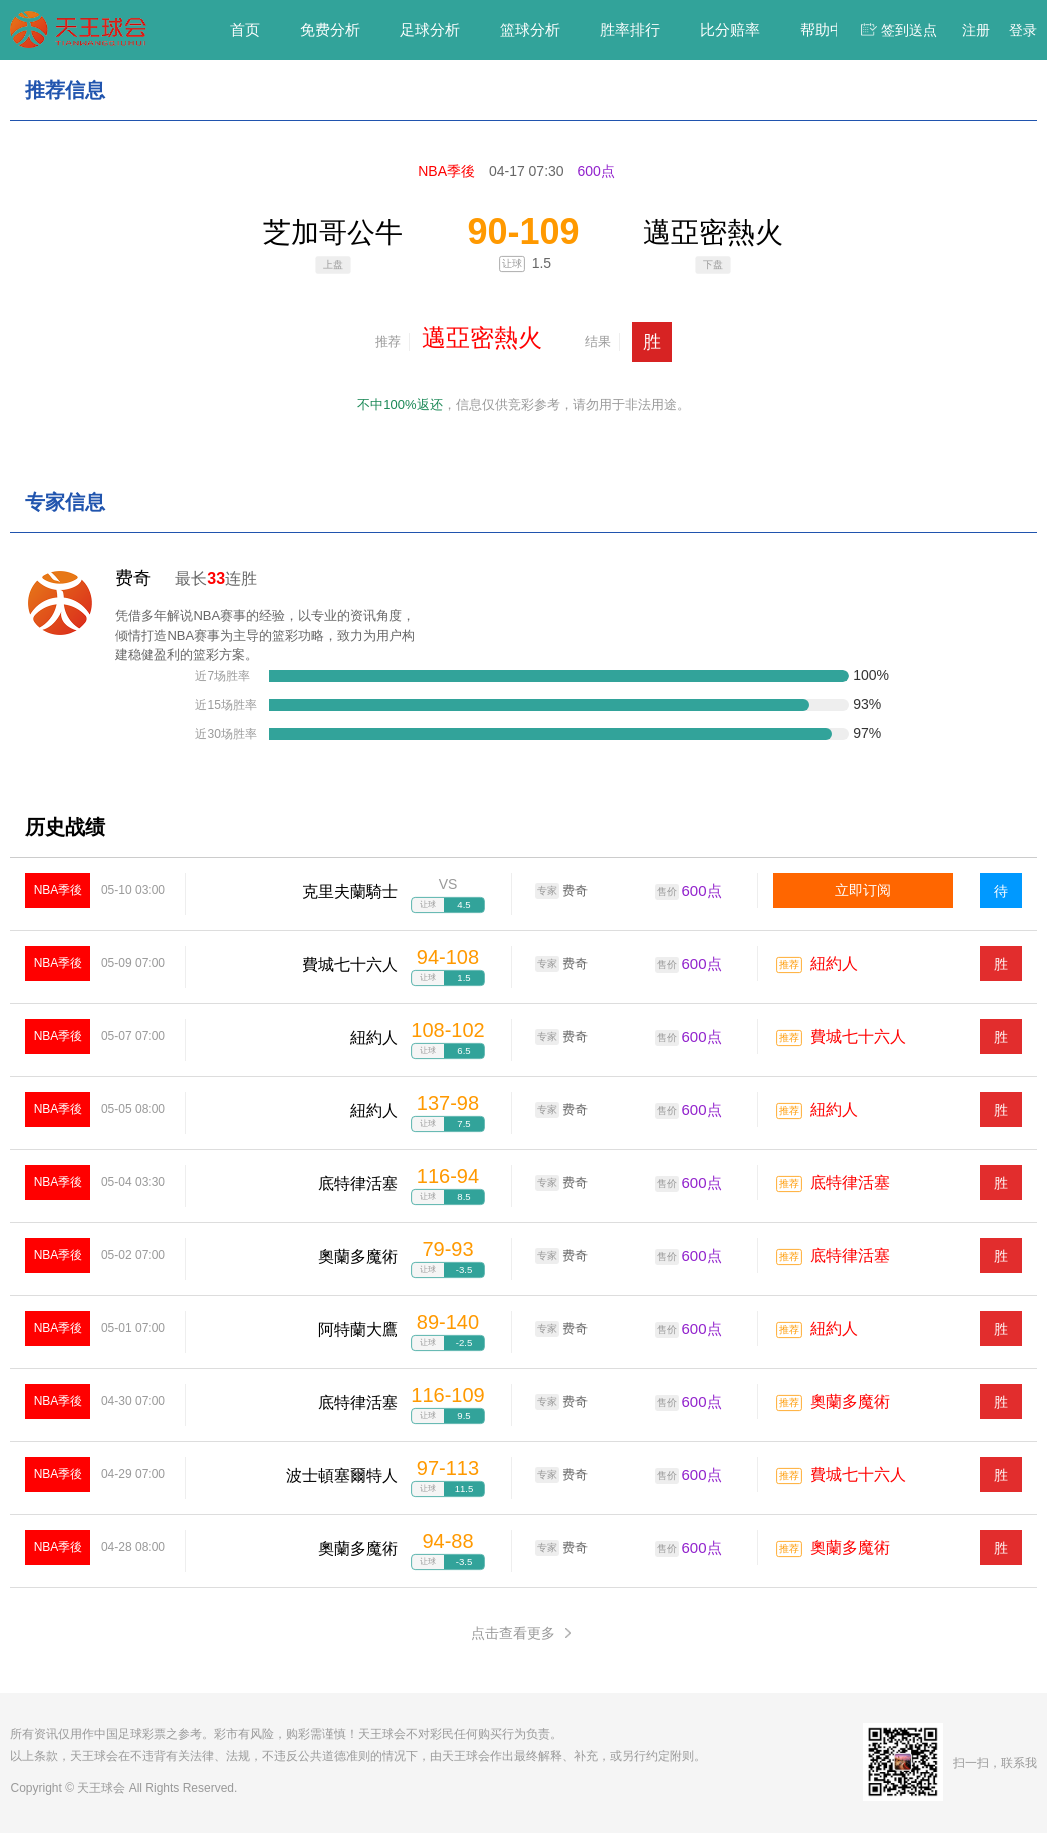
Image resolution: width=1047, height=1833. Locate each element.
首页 (245, 29)
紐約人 (834, 963)
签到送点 (909, 30)
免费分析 (330, 29)
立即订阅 (863, 890)
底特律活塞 (850, 1182)
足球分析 (430, 29)
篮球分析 (530, 29)
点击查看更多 (523, 1633)
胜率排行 (630, 29)
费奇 (133, 578)
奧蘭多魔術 (850, 1401)
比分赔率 (730, 29)
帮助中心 (830, 29)
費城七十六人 (858, 1036)
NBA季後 (58, 890)
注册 (976, 30)
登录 (1023, 30)
